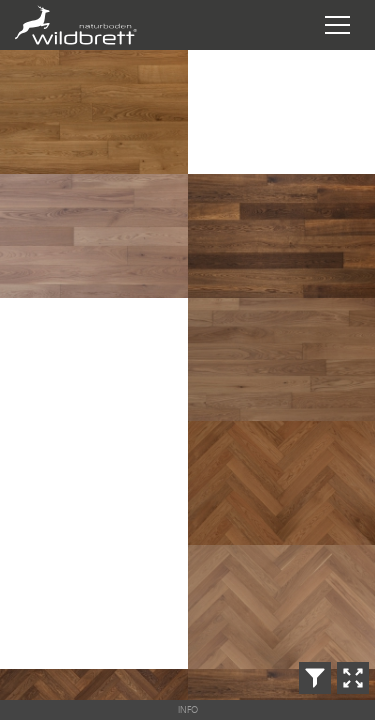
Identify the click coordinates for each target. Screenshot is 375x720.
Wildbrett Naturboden (108, 25)
